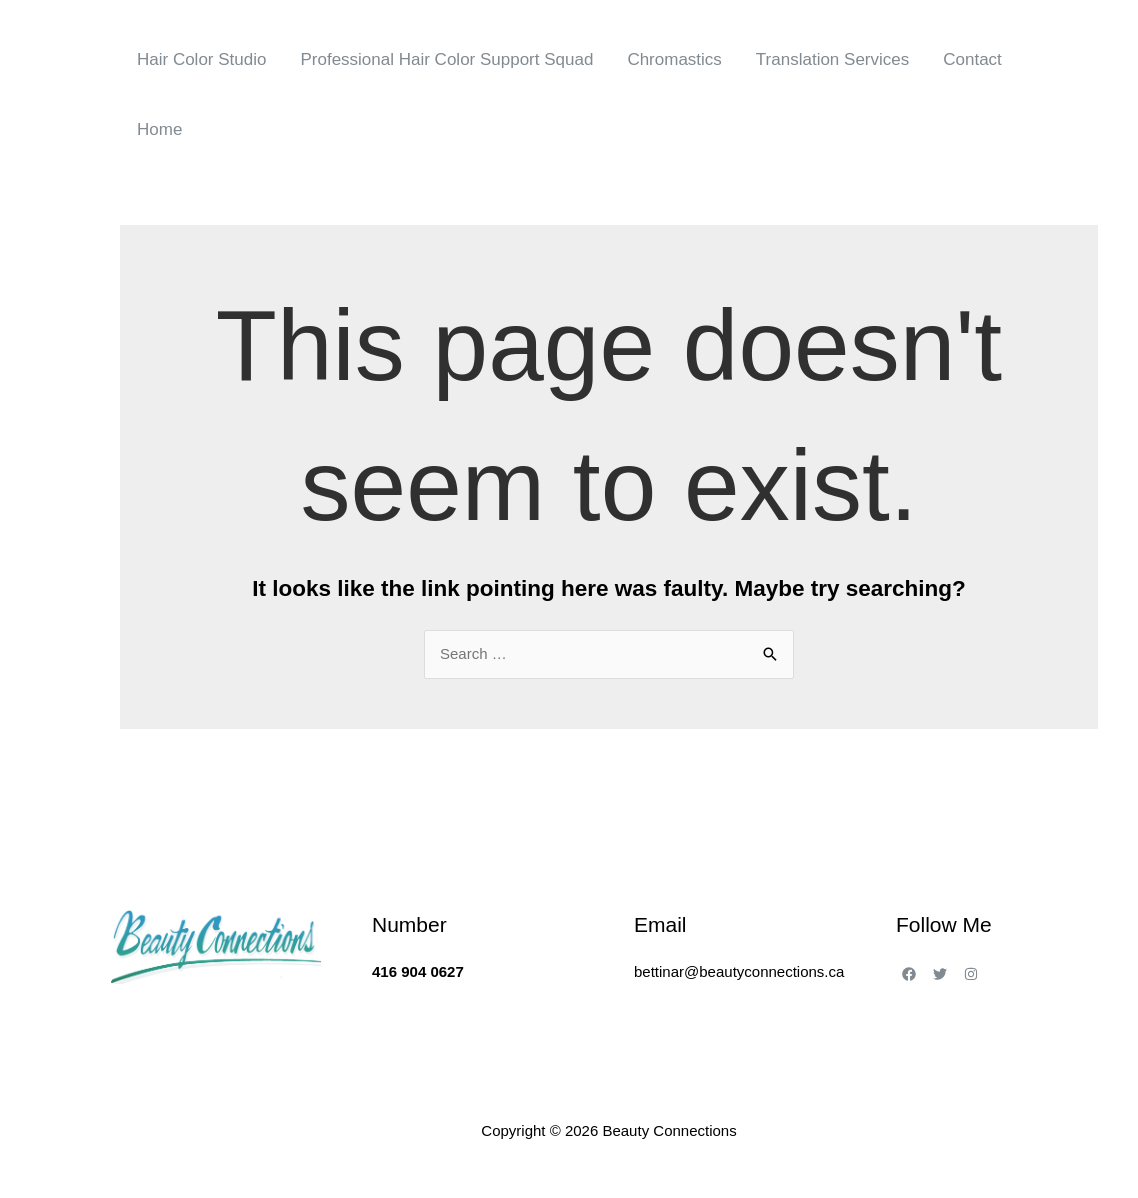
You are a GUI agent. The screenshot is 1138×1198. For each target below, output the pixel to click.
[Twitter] (940, 974)
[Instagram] (971, 974)
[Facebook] (909, 974)
